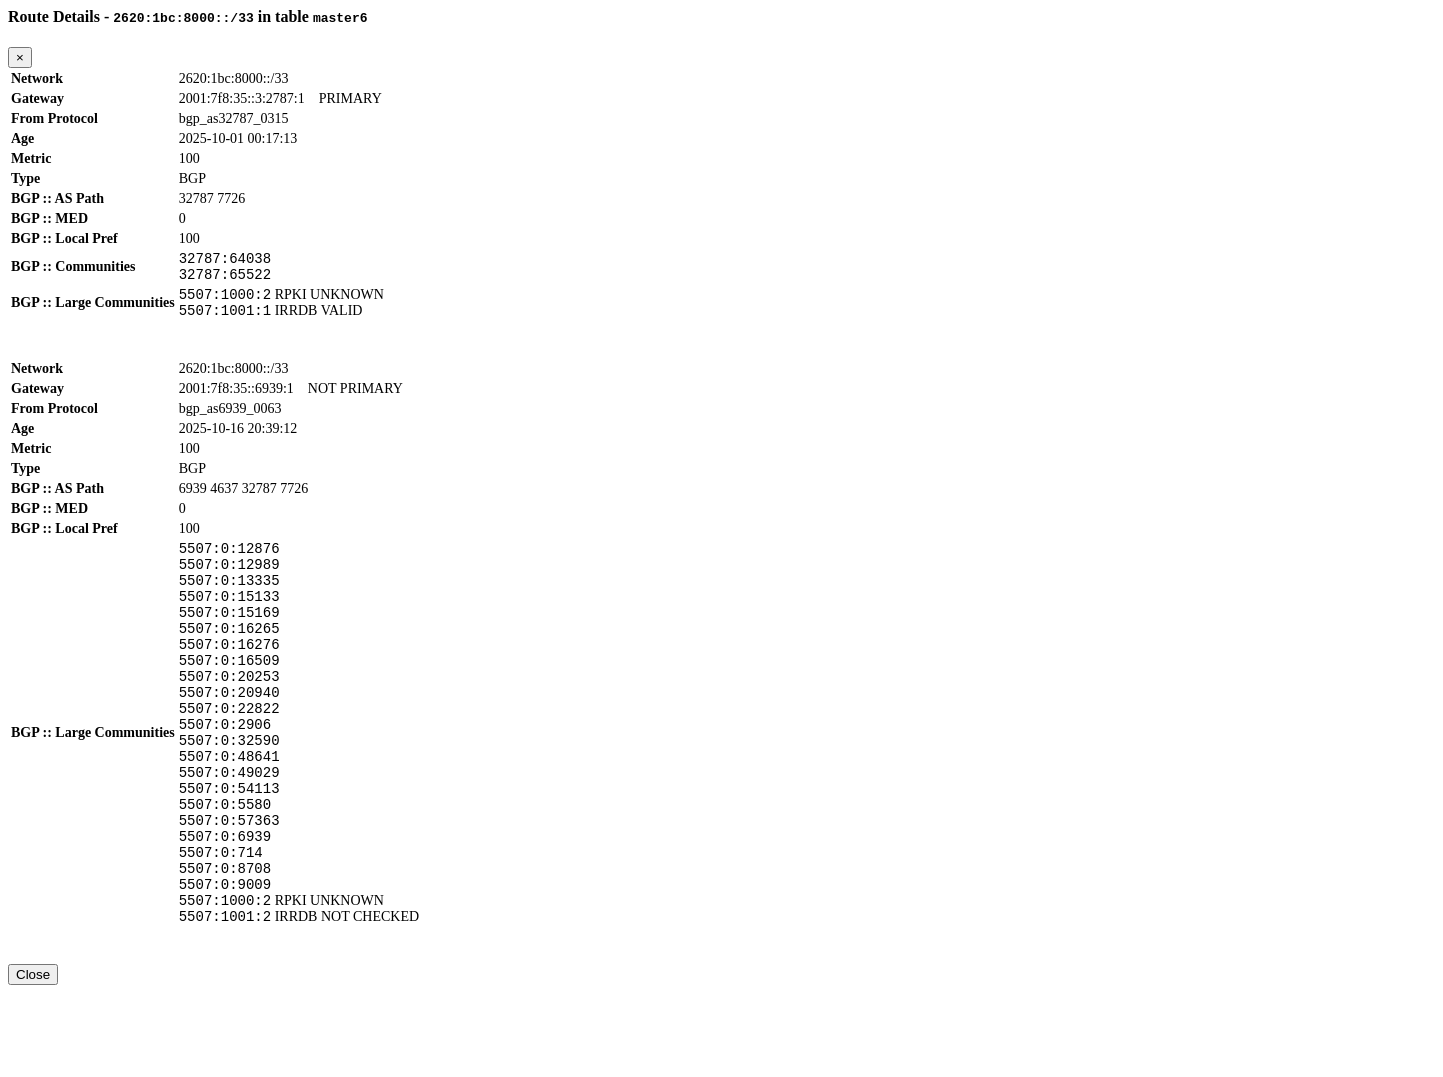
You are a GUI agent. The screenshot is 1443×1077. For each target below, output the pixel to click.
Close (33, 1058)
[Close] (20, 57)
